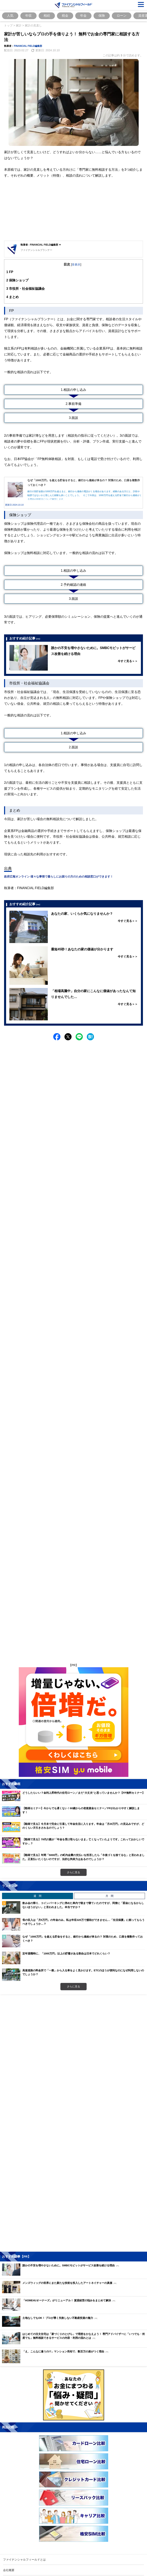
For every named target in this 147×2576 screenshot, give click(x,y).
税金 (65, 15)
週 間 (37, 1896)
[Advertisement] (73, 210)
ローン (121, 15)
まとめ (12, 297)
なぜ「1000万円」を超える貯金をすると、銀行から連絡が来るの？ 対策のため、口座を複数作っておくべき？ (82, 1938)
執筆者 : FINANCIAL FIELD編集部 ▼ (41, 245)
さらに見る (73, 1872)
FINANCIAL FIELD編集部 (28, 46)
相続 (47, 15)
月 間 (109, 1896)
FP (9, 272)
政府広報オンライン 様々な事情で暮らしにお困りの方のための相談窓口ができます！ (58, 876)
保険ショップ (17, 280)
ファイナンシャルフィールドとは (24, 2559)
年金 (83, 15)
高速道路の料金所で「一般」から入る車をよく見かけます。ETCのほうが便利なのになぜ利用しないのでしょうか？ (83, 1972)
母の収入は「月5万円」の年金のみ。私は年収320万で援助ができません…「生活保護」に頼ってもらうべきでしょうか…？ (83, 1922)
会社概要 (8, 2570)
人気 (10, 15)
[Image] (73, 5)
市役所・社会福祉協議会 (25, 289)
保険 (101, 15)
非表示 (76, 264)
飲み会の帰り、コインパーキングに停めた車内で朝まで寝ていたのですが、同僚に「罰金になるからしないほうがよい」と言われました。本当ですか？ (83, 1905)
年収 (28, 15)
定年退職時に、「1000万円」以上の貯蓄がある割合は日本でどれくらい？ (66, 1953)
